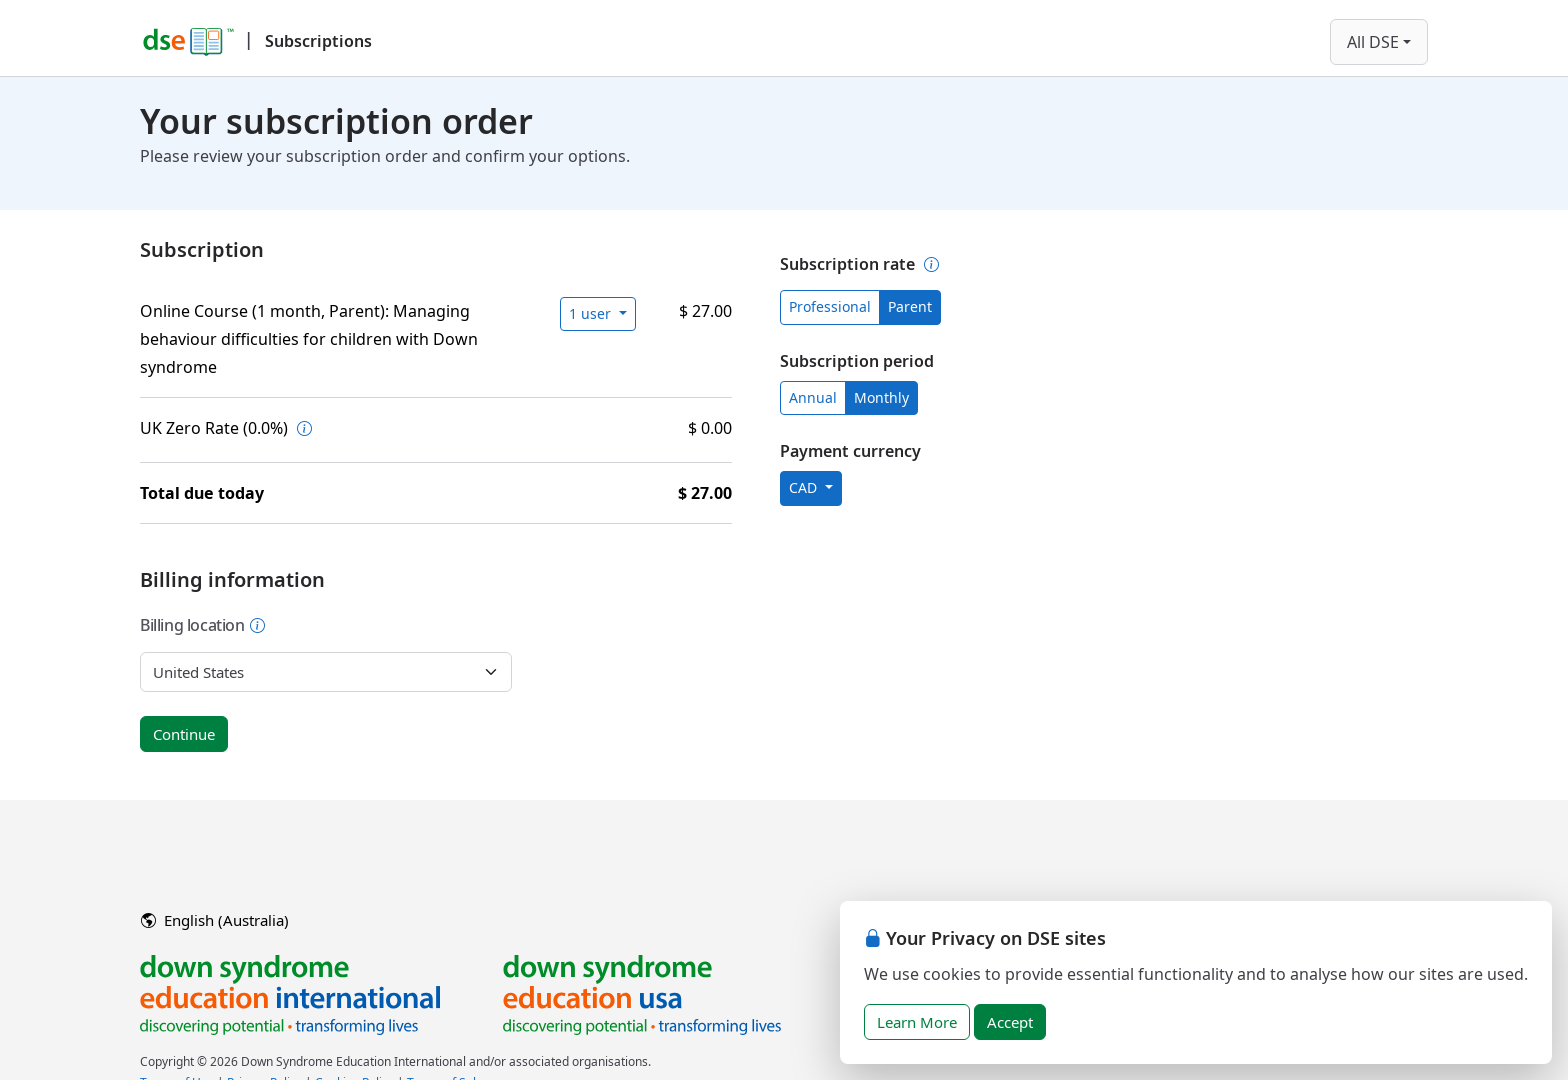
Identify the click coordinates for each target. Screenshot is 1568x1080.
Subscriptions (318, 41)
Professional (830, 306)
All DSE (1373, 42)
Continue (184, 734)
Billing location (203, 625)
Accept (1010, 1022)
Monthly (881, 397)
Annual (813, 397)
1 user (592, 313)
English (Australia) (215, 920)
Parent (910, 306)
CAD (805, 487)
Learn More (917, 1022)
